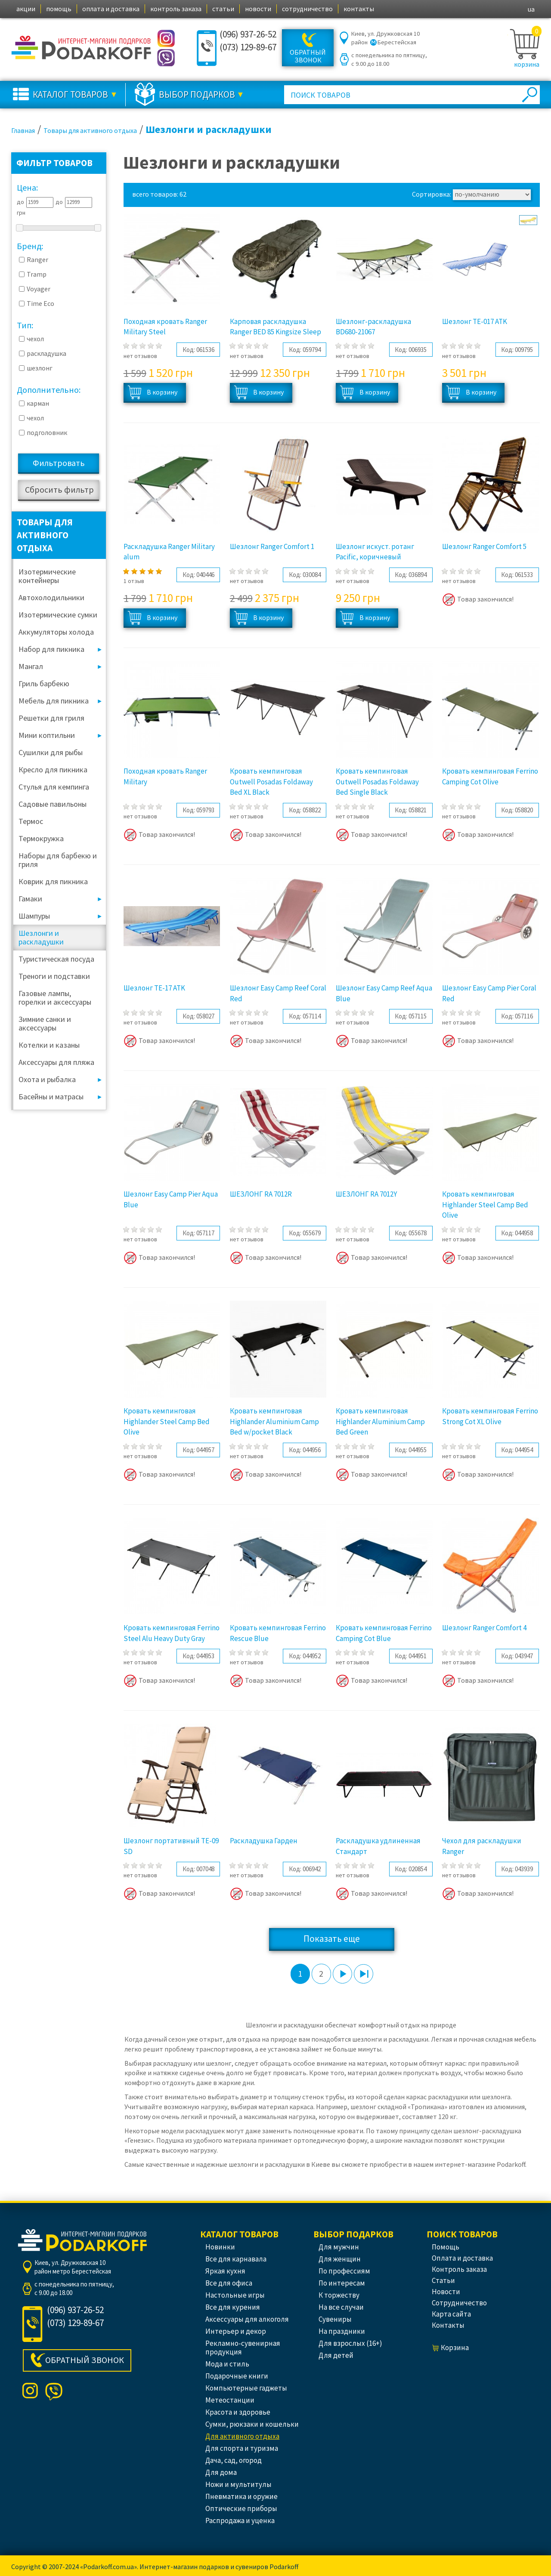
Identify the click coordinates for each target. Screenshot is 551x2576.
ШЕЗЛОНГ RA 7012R (261, 1194)
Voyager (38, 288)
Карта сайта (451, 2314)
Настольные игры (235, 2295)
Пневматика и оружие (241, 2496)
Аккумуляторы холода (56, 632)
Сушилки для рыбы (51, 752)
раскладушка (46, 353)
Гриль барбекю (44, 683)
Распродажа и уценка (240, 2520)
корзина (526, 64)
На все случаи (341, 2307)
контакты (359, 8)
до (20, 202)
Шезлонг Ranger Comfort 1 (272, 546)
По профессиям (344, 2271)
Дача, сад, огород (233, 2460)
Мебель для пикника (54, 701)
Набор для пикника (51, 649)
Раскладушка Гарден (263, 1840)
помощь (58, 8)
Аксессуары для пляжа (56, 1062)
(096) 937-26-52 (248, 34)
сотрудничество (307, 8)
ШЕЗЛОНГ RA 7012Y (366, 1194)
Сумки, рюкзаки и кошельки (252, 2424)
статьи (223, 8)
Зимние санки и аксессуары (45, 1023)
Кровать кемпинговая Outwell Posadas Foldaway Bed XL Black (271, 781)
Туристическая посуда (56, 959)
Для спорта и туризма (241, 2448)
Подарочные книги (236, 2376)
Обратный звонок (308, 56)
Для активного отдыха (242, 2436)
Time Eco (40, 303)
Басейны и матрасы (51, 1096)
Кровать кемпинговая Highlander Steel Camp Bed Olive (485, 1204)
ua (531, 9)
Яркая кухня (225, 2271)
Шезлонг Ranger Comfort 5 (484, 546)
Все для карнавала (235, 2259)
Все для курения (232, 2307)
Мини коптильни (47, 735)
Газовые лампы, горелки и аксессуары (55, 997)
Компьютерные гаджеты (246, 2388)
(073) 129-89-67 (248, 47)
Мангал (31, 666)
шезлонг (40, 368)
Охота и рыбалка (47, 1079)
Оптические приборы (241, 2508)
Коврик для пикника (53, 881)
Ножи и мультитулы (238, 2484)
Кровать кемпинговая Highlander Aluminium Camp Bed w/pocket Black (274, 1421)
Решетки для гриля (51, 718)
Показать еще (331, 1938)
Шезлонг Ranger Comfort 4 (484, 1627)
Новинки (220, 2247)
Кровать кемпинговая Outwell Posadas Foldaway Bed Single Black (377, 781)
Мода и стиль (227, 2364)
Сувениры (335, 2319)
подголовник (47, 432)
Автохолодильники (51, 597)
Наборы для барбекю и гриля (58, 860)
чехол (35, 338)
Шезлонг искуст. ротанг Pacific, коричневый (375, 551)
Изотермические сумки (58, 615)
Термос (31, 821)
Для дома (221, 2472)
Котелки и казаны (49, 1045)
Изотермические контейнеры (47, 576)
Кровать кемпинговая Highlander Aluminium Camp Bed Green (380, 1421)
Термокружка (41, 838)
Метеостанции (229, 2400)
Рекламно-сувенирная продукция (242, 2347)
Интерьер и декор (235, 2331)
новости (258, 8)
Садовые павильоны (53, 804)
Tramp (36, 274)
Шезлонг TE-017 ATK (474, 321)
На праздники (342, 2331)
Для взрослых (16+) (350, 2343)
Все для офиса (228, 2283)
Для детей (336, 2355)
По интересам (342, 2283)
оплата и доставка (110, 8)
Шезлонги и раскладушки (41, 937)
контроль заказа (175, 8)
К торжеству (339, 2295)
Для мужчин (339, 2247)
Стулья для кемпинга (54, 787)
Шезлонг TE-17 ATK (154, 988)
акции (25, 8)
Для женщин (340, 2259)
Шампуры (34, 916)
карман (38, 403)
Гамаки (30, 899)
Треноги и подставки (54, 976)
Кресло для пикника (53, 769)
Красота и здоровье (237, 2412)
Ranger (37, 259)
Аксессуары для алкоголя (247, 2319)
